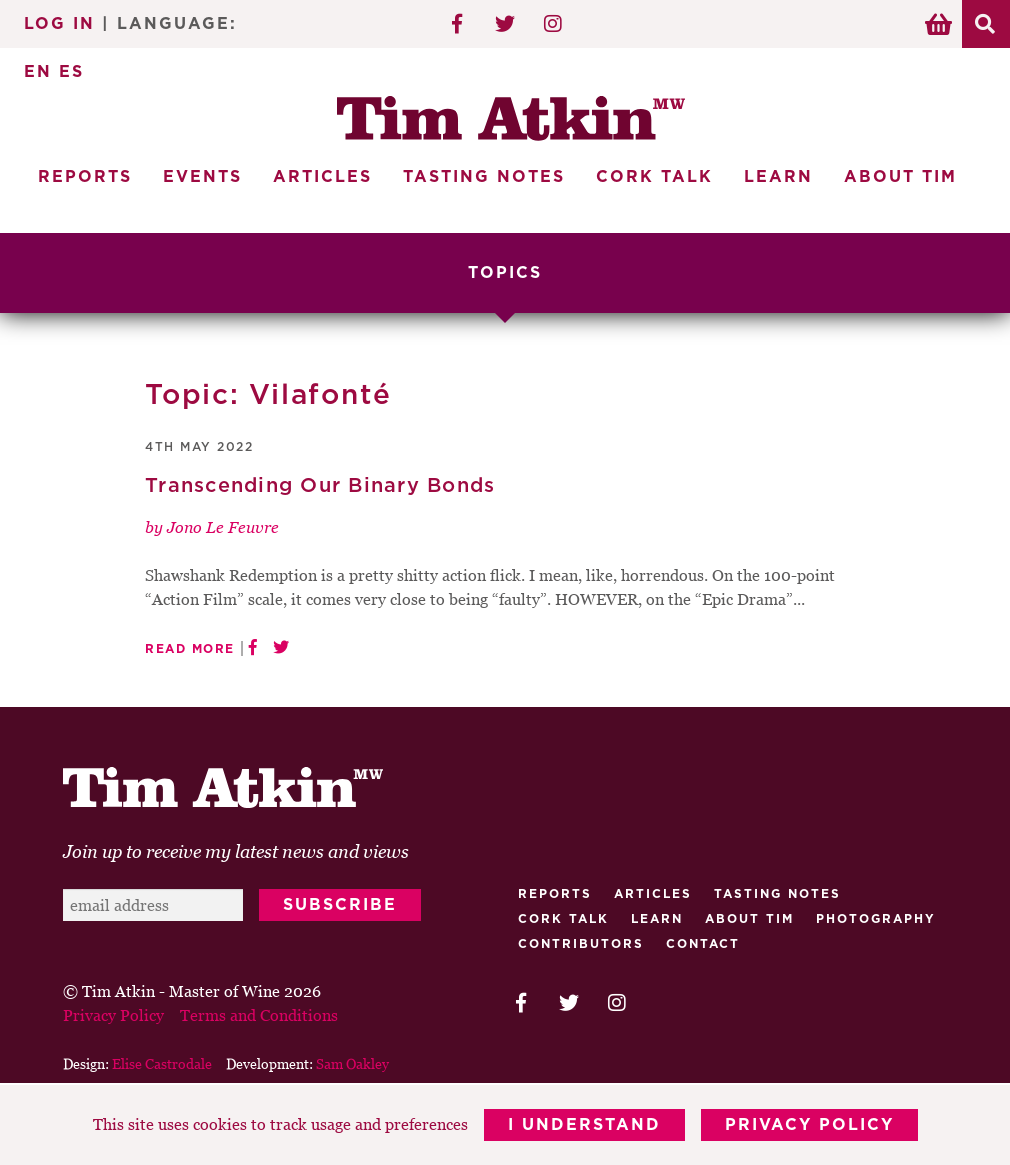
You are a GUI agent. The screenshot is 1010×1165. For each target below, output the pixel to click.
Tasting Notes (484, 177)
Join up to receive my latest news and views (236, 851)
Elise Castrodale (162, 1063)
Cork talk (563, 919)
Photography (876, 919)
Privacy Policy (809, 1125)
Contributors (581, 944)
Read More (190, 649)
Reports (85, 177)
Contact (703, 944)
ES (71, 72)
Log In (59, 24)
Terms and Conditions (259, 1015)
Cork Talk (654, 177)
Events (202, 177)
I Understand (584, 1125)
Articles (322, 177)
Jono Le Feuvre (223, 527)
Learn (778, 177)
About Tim (900, 177)
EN (38, 72)
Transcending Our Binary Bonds (320, 486)
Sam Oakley (352, 1063)
